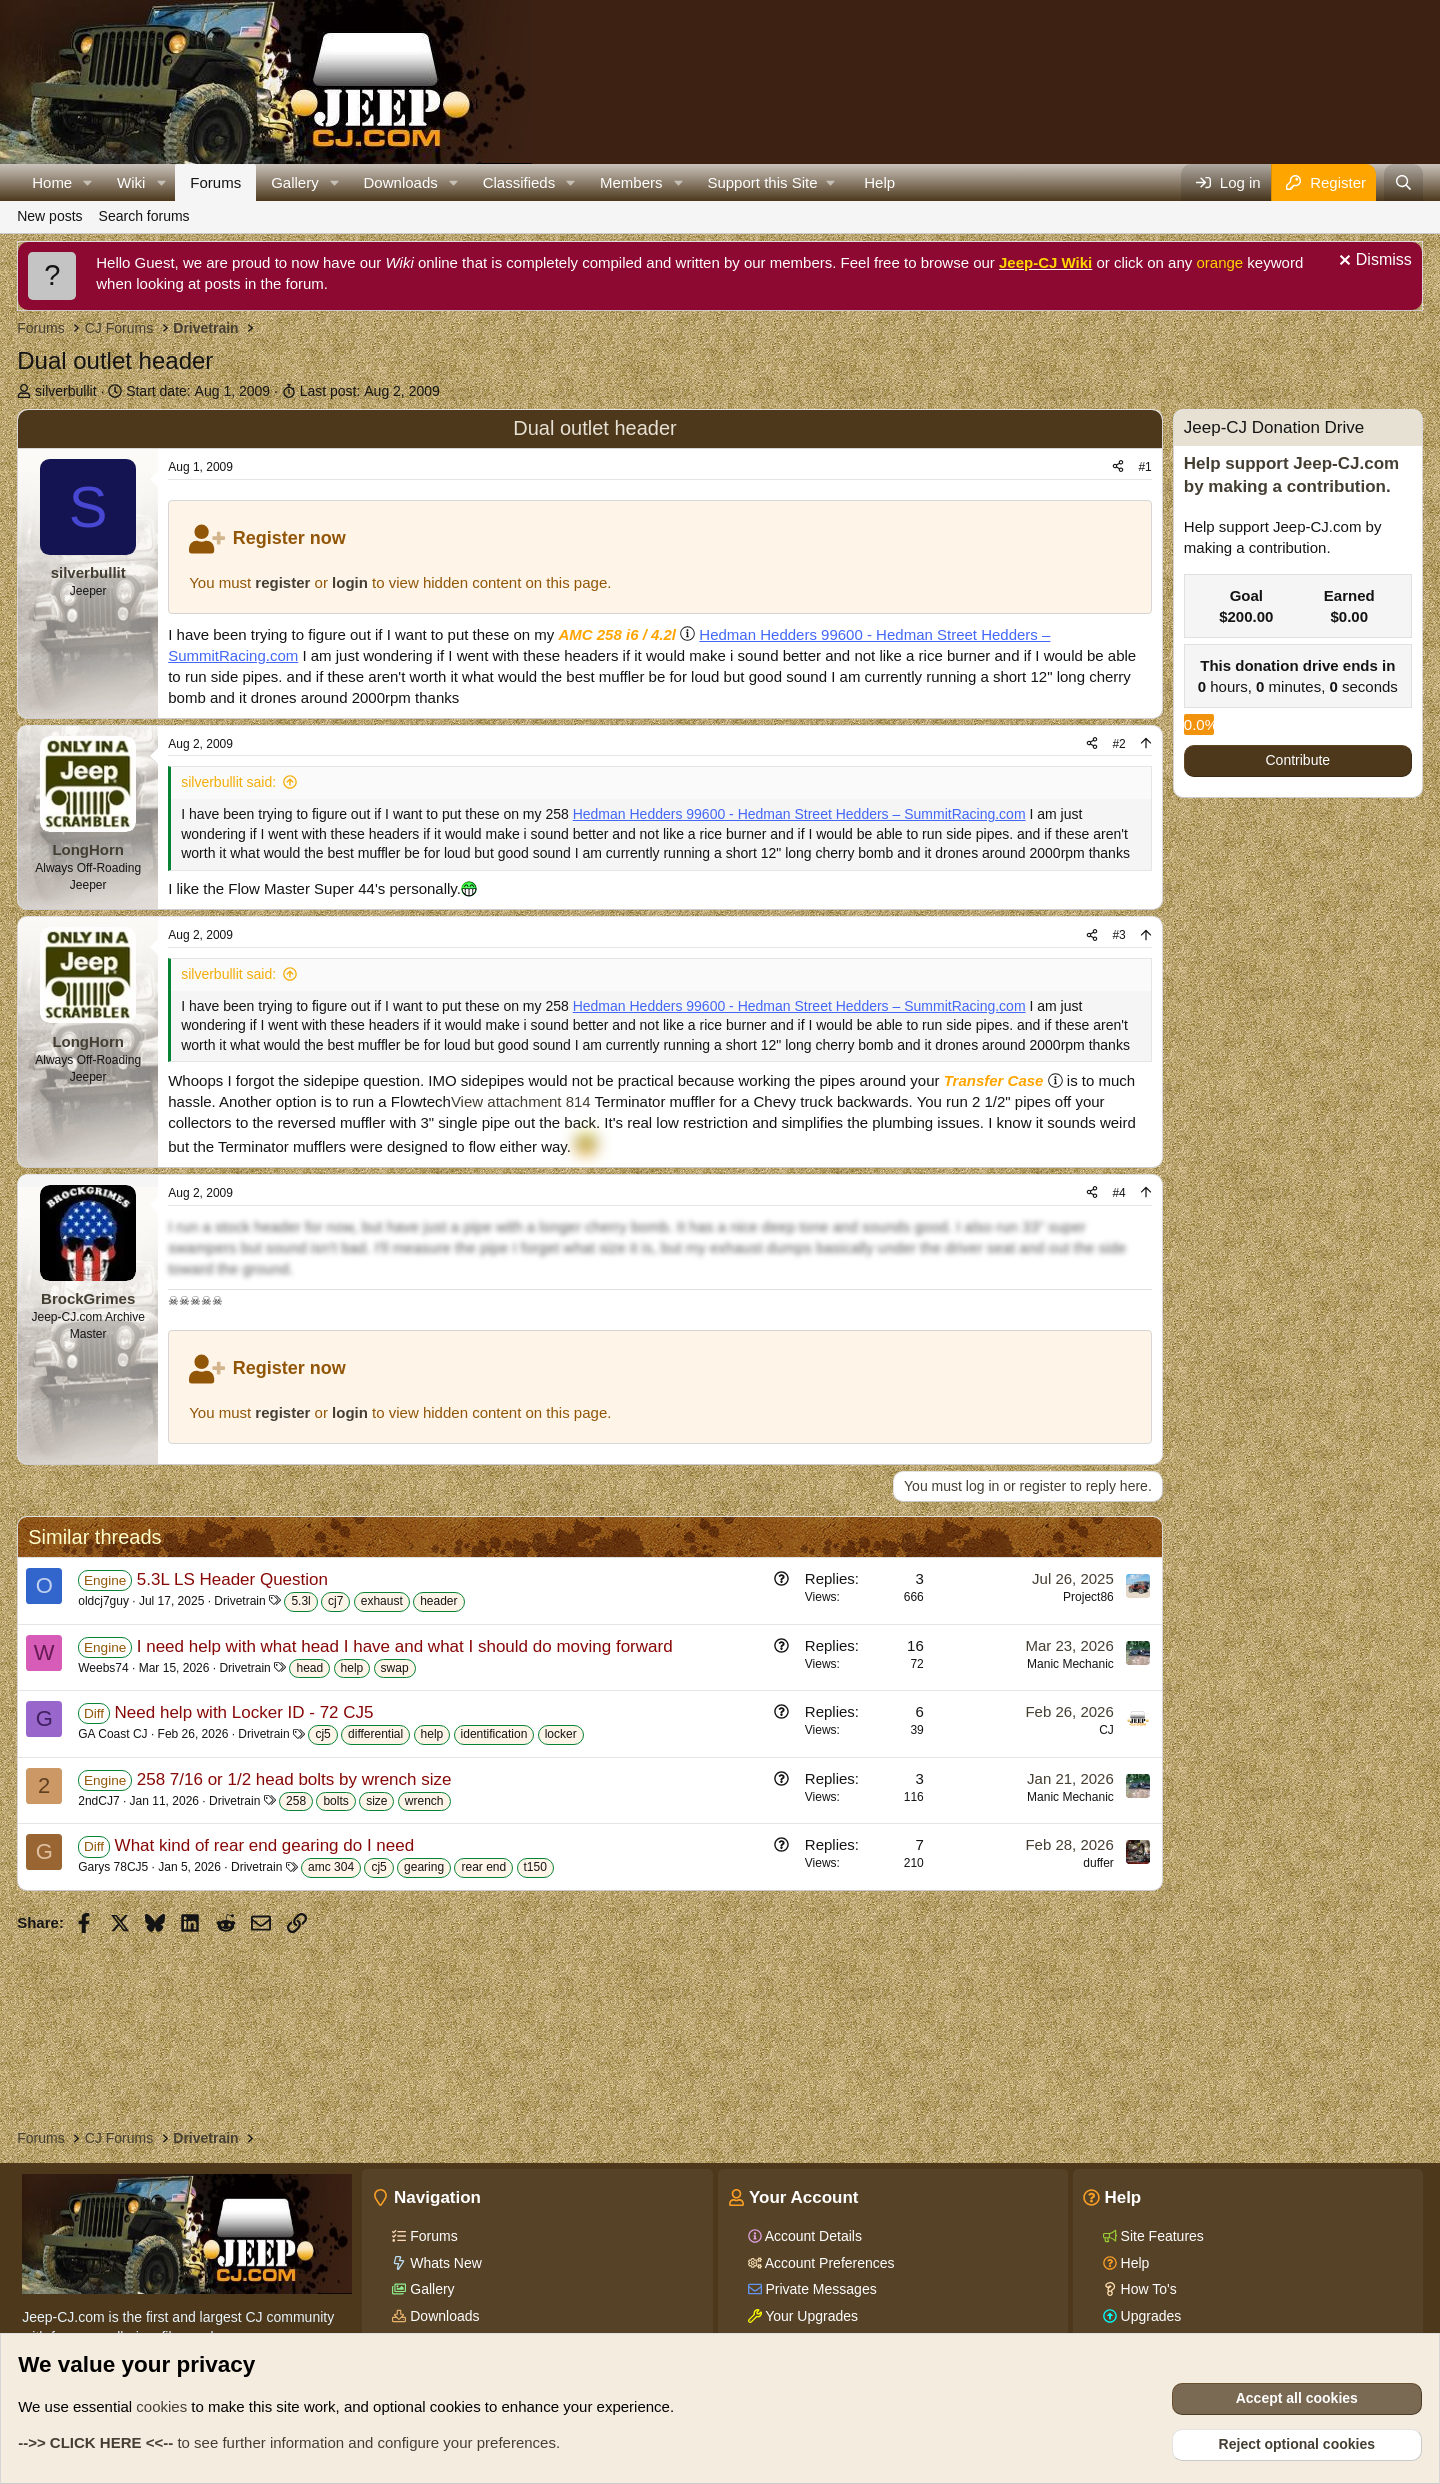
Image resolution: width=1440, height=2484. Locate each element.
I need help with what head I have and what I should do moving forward (405, 1646)
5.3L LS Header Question (232, 1579)
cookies (161, 2406)
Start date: (198, 391)
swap (395, 1668)
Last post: (370, 391)
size (376, 1801)
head (309, 1668)
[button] (88, 182)
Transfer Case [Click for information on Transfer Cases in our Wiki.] (994, 1080)
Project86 (1088, 1597)
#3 (1118, 935)
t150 (535, 1867)
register (282, 582)
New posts (49, 216)
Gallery (295, 182)
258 (296, 1801)
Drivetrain (239, 1601)
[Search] (1403, 182)
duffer (1098, 1863)
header (438, 1601)
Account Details (812, 2236)
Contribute (1298, 760)
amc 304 (331, 1867)
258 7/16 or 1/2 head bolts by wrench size (294, 1779)
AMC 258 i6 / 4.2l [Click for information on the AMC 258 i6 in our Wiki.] (617, 634)
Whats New (443, 2263)
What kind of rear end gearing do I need (265, 1845)
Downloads (401, 182)
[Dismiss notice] (1373, 262)
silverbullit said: (228, 782)
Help (879, 182)
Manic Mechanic (1070, 1664)
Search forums (144, 216)
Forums (215, 182)
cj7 (335, 1601)
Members (631, 182)
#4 (1118, 1193)
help (352, 1668)
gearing (424, 1867)
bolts (335, 1801)
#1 (1144, 467)
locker (561, 1734)
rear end (483, 1867)
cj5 (322, 1734)
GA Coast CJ (112, 1734)
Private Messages (819, 2289)
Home (52, 182)
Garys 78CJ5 (113, 1867)
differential (375, 1734)
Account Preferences (828, 2263)
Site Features (1160, 2236)
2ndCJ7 (98, 1801)
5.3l (300, 1601)
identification (494, 1734)
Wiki (131, 182)
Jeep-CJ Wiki (1045, 262)
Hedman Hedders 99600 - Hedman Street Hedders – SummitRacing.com (799, 814)
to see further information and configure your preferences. (289, 2442)
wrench (424, 1801)
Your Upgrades (810, 2316)
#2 (1118, 744)
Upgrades (1149, 2316)
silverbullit (65, 391)
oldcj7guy (103, 1601)
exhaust (382, 1601)
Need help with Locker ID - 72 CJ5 (244, 1712)
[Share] (1118, 467)
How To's (1147, 2289)
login (350, 582)
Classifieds (519, 182)
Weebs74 (103, 1668)
